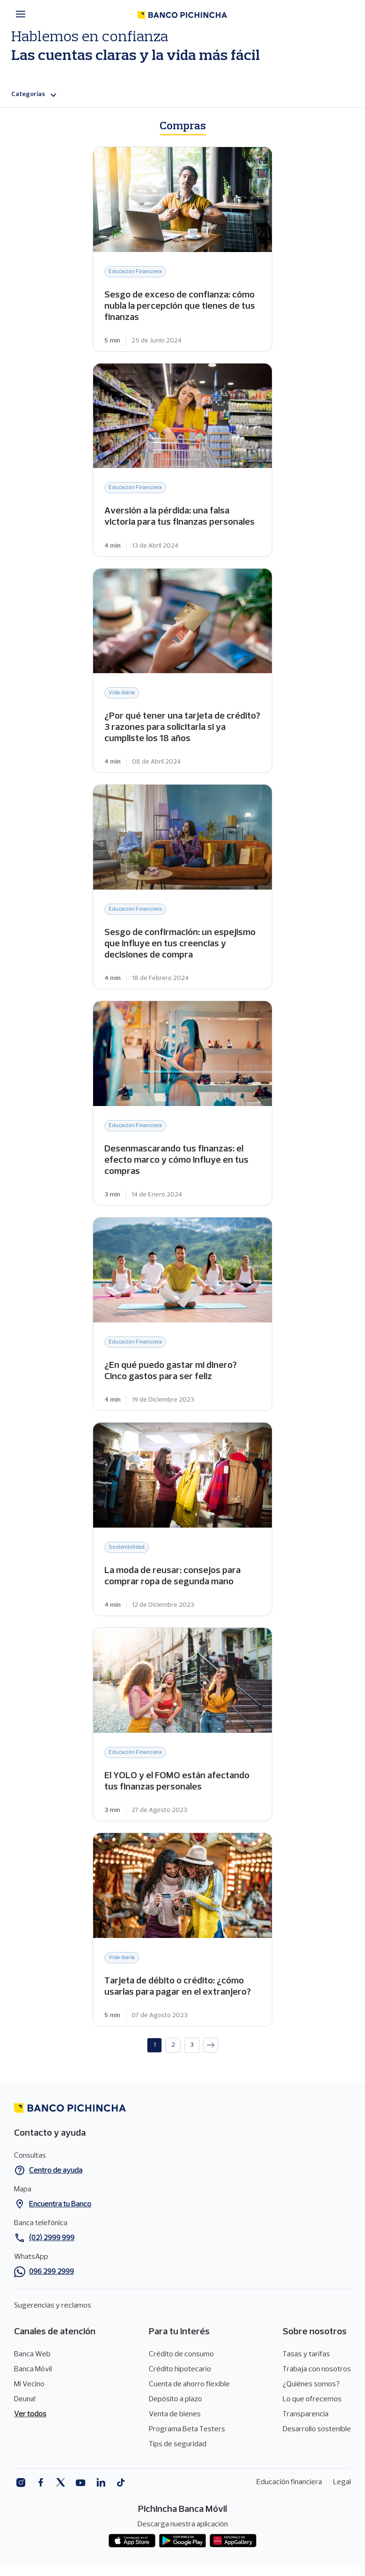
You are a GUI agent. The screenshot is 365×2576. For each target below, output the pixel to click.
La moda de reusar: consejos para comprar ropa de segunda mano (182, 1519)
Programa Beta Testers (187, 2429)
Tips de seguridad (177, 2444)
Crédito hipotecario (180, 2369)
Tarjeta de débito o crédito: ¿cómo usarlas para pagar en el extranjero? (182, 1929)
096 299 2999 (51, 2272)
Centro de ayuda (55, 2171)
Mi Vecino (29, 2384)
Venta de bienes (175, 2414)
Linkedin (101, 2482)
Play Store (182, 2541)
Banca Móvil (33, 2369)
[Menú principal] (23, 14)
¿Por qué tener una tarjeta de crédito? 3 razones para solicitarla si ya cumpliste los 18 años (182, 671)
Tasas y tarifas (306, 2354)
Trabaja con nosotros (317, 2369)
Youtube (80, 2482)
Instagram (20, 2482)
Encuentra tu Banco (60, 2204)
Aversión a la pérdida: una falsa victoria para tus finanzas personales (182, 460)
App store (132, 2541)
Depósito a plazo (175, 2399)
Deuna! (25, 2399)
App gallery (233, 2541)
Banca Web (32, 2354)
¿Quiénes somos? (311, 2384)
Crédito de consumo (181, 2354)
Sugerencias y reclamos (52, 2305)
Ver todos (30, 2414)
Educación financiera (289, 2482)
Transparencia (305, 2414)
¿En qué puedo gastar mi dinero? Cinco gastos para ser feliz (182, 1313)
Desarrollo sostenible (317, 2429)
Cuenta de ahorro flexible (189, 2384)
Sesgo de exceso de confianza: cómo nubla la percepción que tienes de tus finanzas (182, 249)
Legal (342, 2482)
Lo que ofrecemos (312, 2399)
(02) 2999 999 (51, 2238)
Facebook (40, 2482)
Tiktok (121, 2482)
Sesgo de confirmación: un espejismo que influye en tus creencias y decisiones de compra (182, 887)
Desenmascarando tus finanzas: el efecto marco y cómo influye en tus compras (182, 1103)
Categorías (34, 95)
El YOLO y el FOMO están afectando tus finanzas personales (182, 1724)
